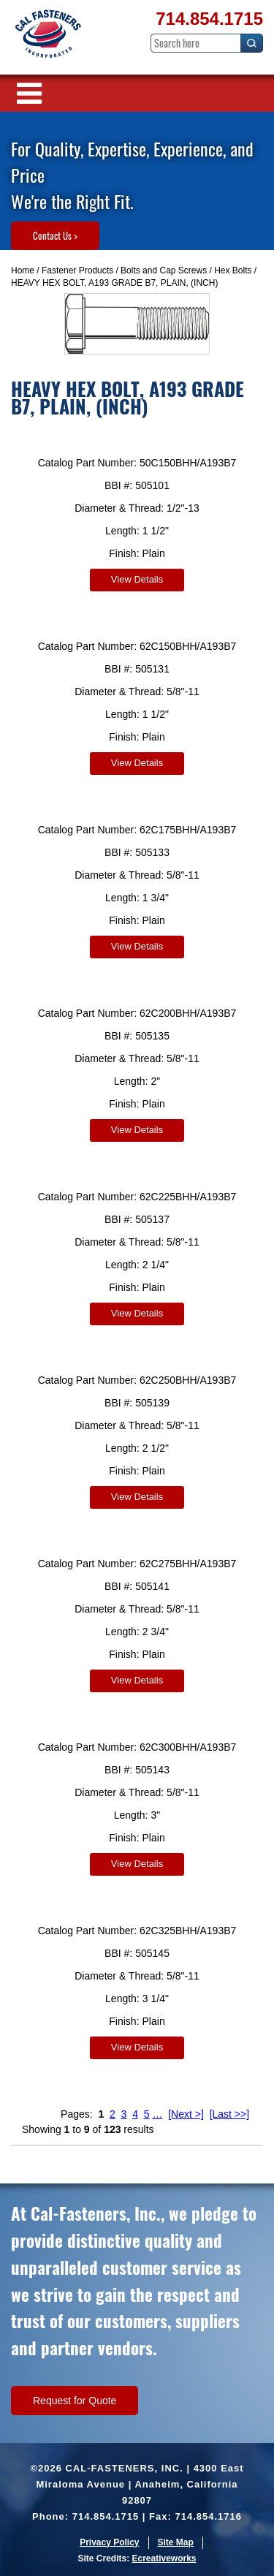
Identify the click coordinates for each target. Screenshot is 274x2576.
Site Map (176, 2542)
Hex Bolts (232, 270)
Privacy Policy (109, 2542)
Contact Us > (55, 235)
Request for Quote (74, 2400)
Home (22, 270)
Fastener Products (77, 270)
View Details (137, 579)
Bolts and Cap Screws (164, 270)
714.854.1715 (209, 19)
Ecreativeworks (164, 2558)
